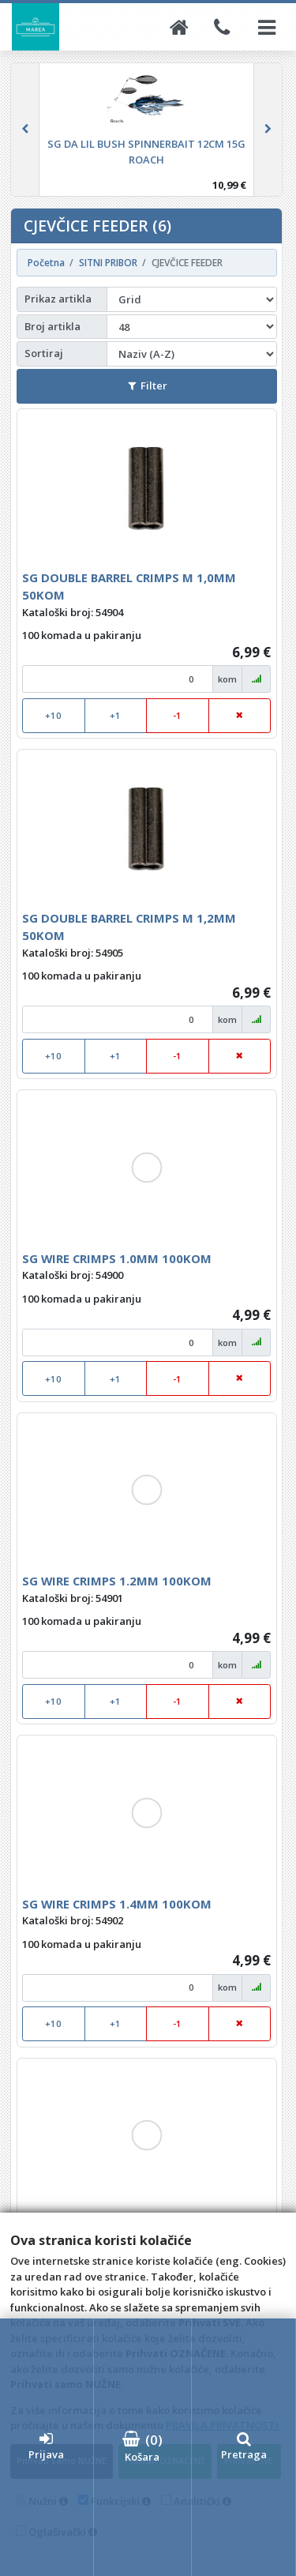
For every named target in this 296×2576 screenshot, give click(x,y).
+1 (115, 715)
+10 (53, 715)
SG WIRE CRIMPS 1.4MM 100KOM (117, 1904)
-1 (177, 715)
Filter (147, 385)
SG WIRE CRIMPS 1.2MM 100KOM (117, 1581)
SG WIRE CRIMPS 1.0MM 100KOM (117, 1258)
